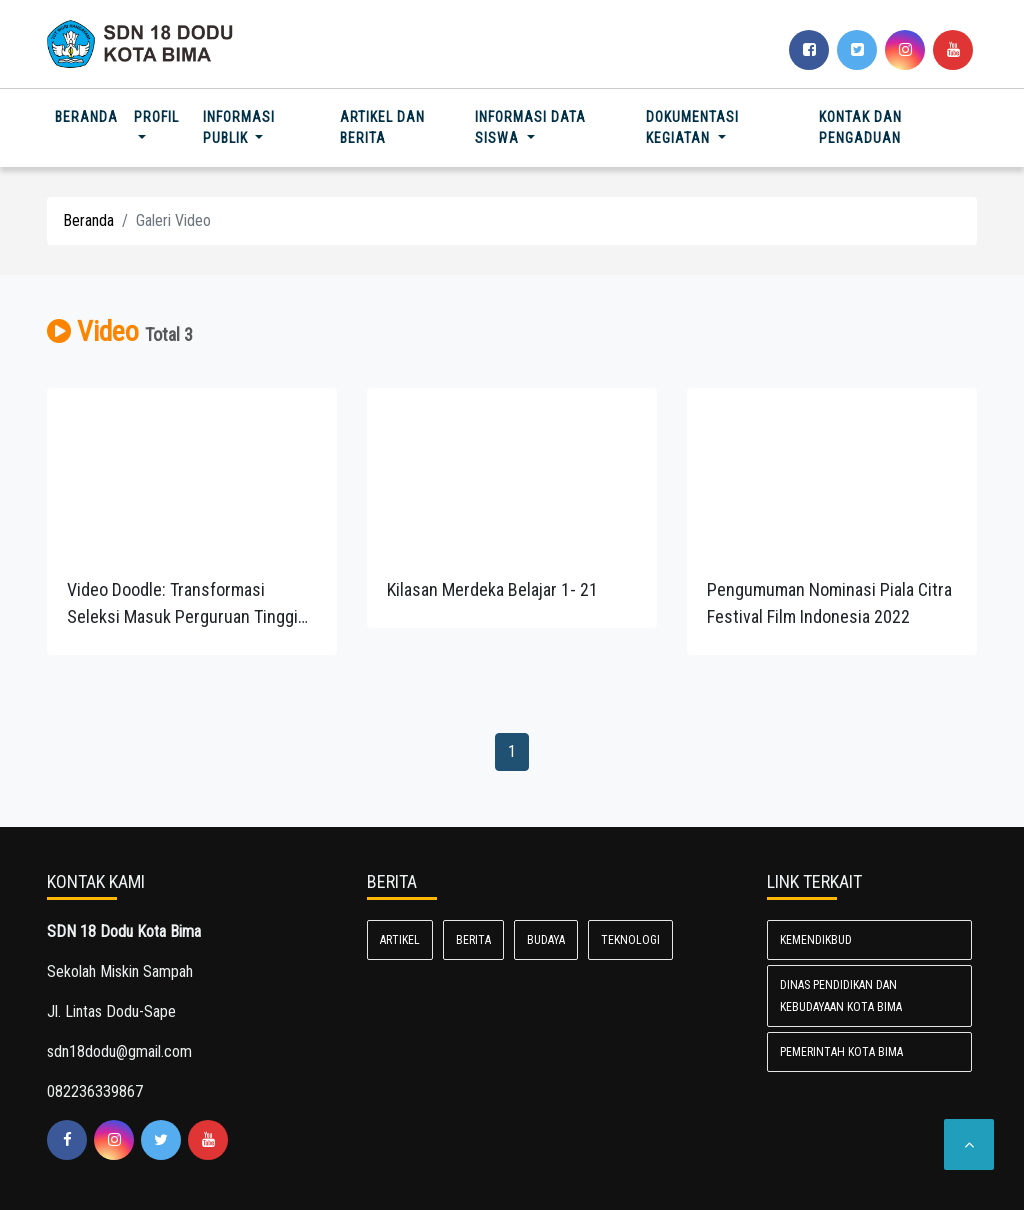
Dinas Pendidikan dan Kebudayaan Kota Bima (841, 996)
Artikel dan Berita (382, 127)
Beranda (90, 115)
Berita (473, 940)
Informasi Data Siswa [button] (530, 127)
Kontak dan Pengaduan (860, 127)
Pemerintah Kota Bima (841, 1052)
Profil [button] (156, 117)
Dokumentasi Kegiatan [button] (692, 127)
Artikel (400, 940)
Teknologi (630, 940)
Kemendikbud (816, 940)
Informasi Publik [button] (239, 127)
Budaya (546, 940)
